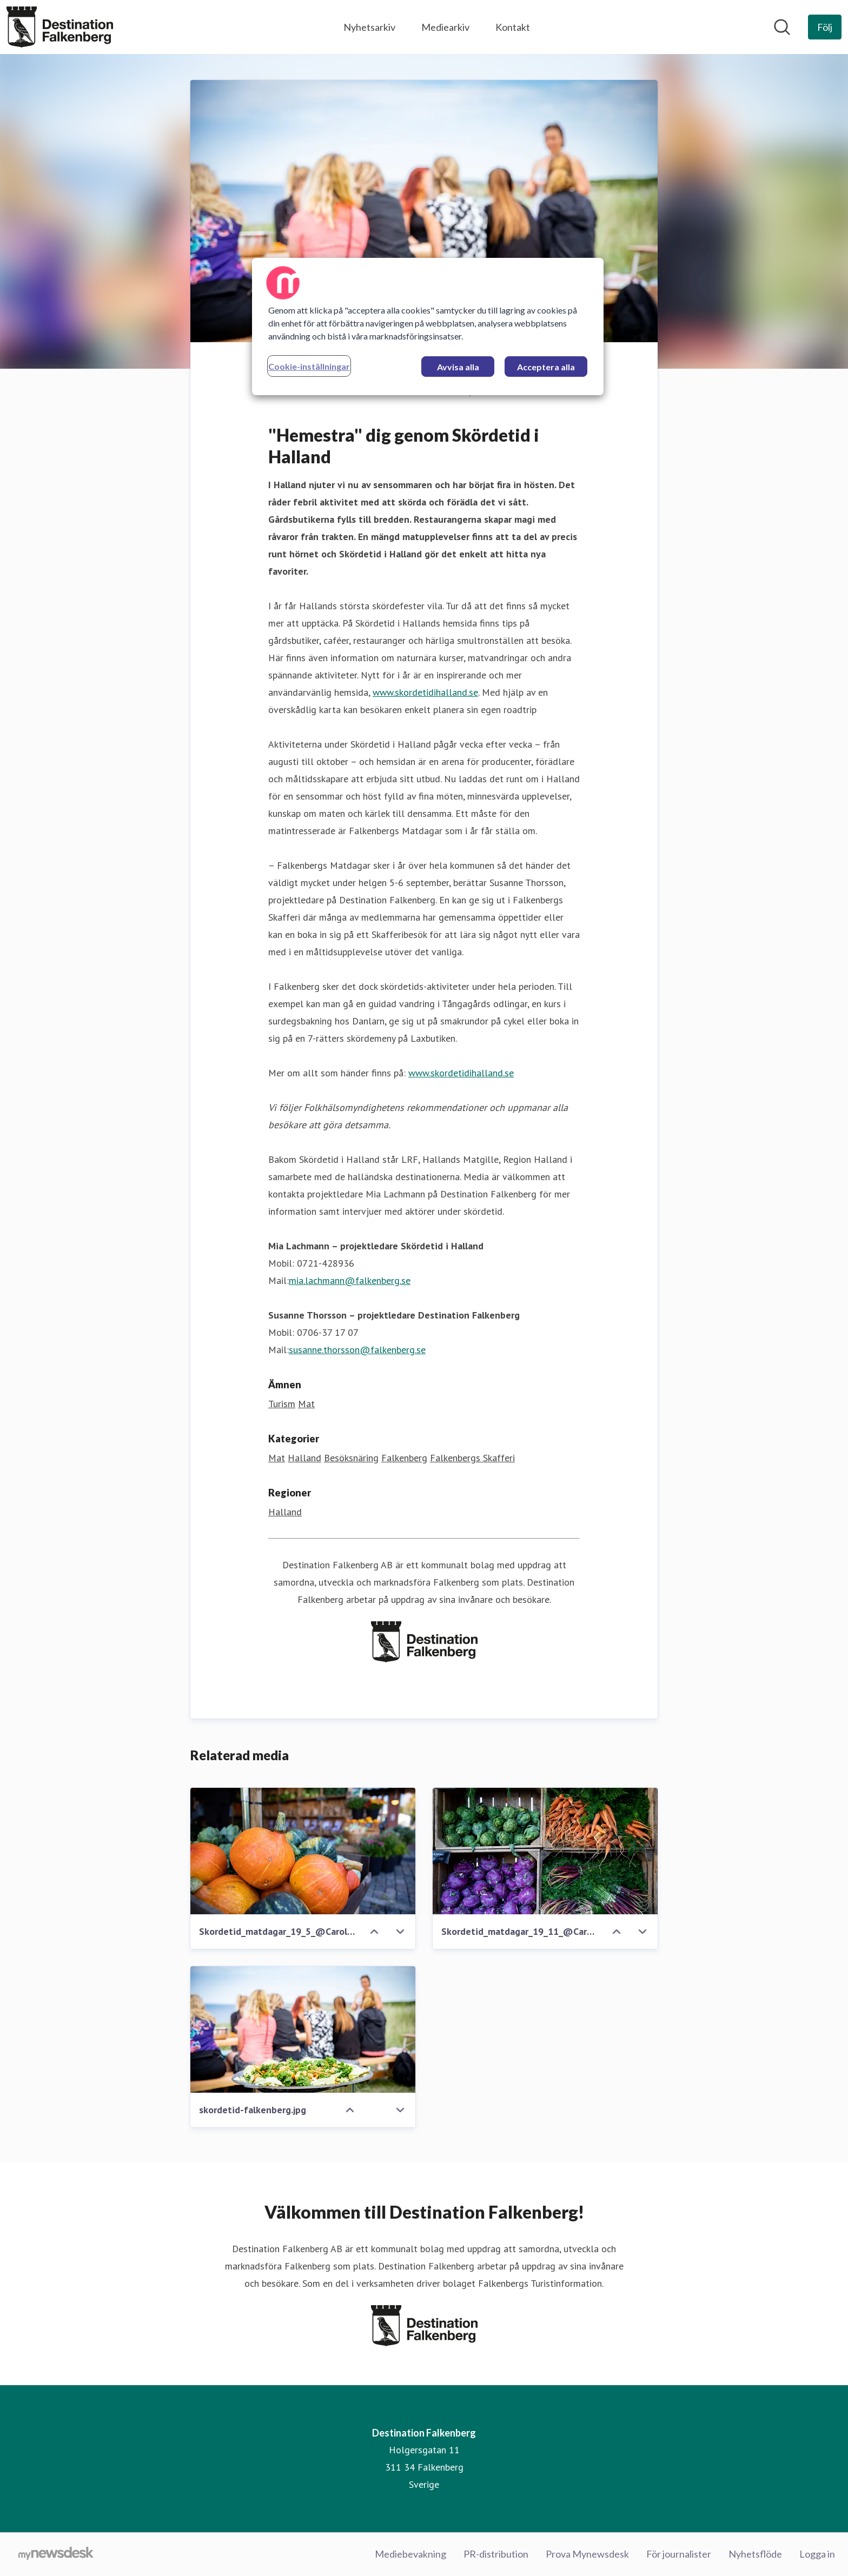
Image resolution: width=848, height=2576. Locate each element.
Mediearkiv (445, 27)
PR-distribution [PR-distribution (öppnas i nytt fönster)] (495, 2554)
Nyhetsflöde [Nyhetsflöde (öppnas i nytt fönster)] (755, 2554)
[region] (428, 326)
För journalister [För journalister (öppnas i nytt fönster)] (678, 2554)
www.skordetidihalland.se (425, 693)
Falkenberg (404, 1458)
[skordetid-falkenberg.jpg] (302, 2030)
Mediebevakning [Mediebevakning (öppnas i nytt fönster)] (410, 2554)
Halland (304, 1458)
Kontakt (512, 27)
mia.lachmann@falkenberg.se (349, 1281)
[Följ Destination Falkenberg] (825, 27)
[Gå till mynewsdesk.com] (56, 2554)
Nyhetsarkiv (369, 27)
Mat (306, 1404)
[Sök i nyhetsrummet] (782, 27)
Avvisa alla (458, 367)
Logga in (817, 2554)
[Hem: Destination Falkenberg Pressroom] (59, 27)
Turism (281, 1404)
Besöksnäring (351, 1458)
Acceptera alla (546, 367)
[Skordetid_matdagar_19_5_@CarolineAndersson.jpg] (302, 1851)
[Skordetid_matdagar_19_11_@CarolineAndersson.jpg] (545, 1851)
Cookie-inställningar (309, 366)
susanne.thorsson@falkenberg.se (357, 1350)
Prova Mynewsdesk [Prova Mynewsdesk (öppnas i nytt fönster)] (587, 2554)
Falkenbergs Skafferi (472, 1458)
